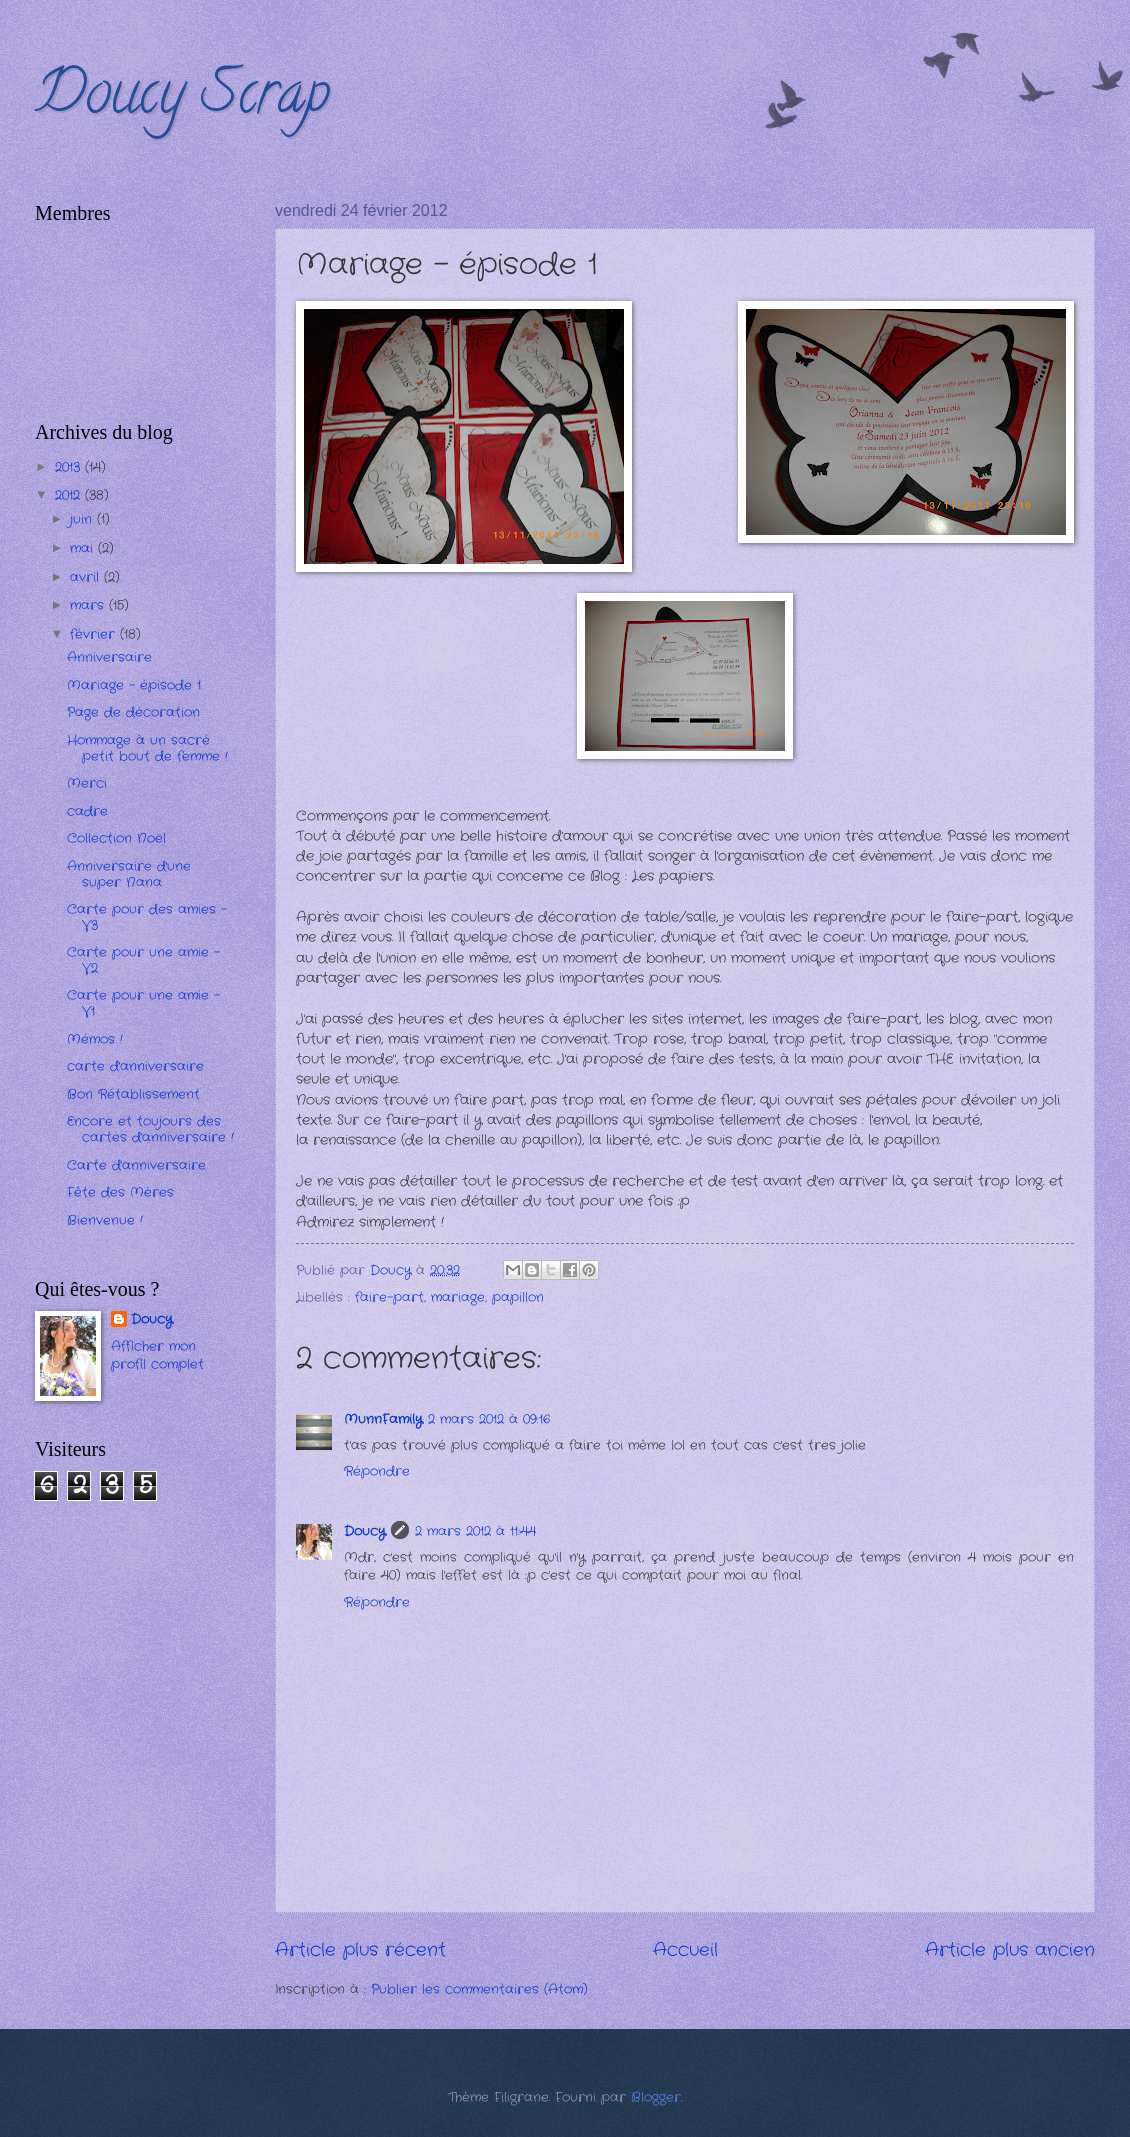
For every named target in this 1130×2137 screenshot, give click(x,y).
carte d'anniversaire (135, 1066)
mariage (458, 1297)
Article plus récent (360, 1950)
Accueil (685, 1950)
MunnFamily (383, 1419)
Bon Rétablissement (133, 1094)
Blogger (656, 2097)
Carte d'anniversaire (136, 1165)
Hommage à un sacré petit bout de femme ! (147, 748)
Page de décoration (133, 712)
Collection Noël (116, 838)
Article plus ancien (1010, 1950)
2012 (70, 495)
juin (83, 519)
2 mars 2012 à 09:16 (489, 1419)
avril (87, 577)
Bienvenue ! (105, 1220)
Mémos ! (95, 1039)
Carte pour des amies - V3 (147, 917)
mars (89, 605)
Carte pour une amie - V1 (143, 1003)
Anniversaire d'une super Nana (129, 874)
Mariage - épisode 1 (134, 685)
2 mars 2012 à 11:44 (475, 1531)
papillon (518, 1297)
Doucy (364, 1531)
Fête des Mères (120, 1192)
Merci (87, 783)
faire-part (389, 1297)
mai (84, 548)
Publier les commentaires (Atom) (479, 1989)
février (95, 634)
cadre (87, 811)
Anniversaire (109, 657)
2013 (70, 467)
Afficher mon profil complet (157, 1355)
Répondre (377, 1471)
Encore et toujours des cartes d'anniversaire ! (150, 1129)
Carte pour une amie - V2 (143, 960)
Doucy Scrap (182, 99)
